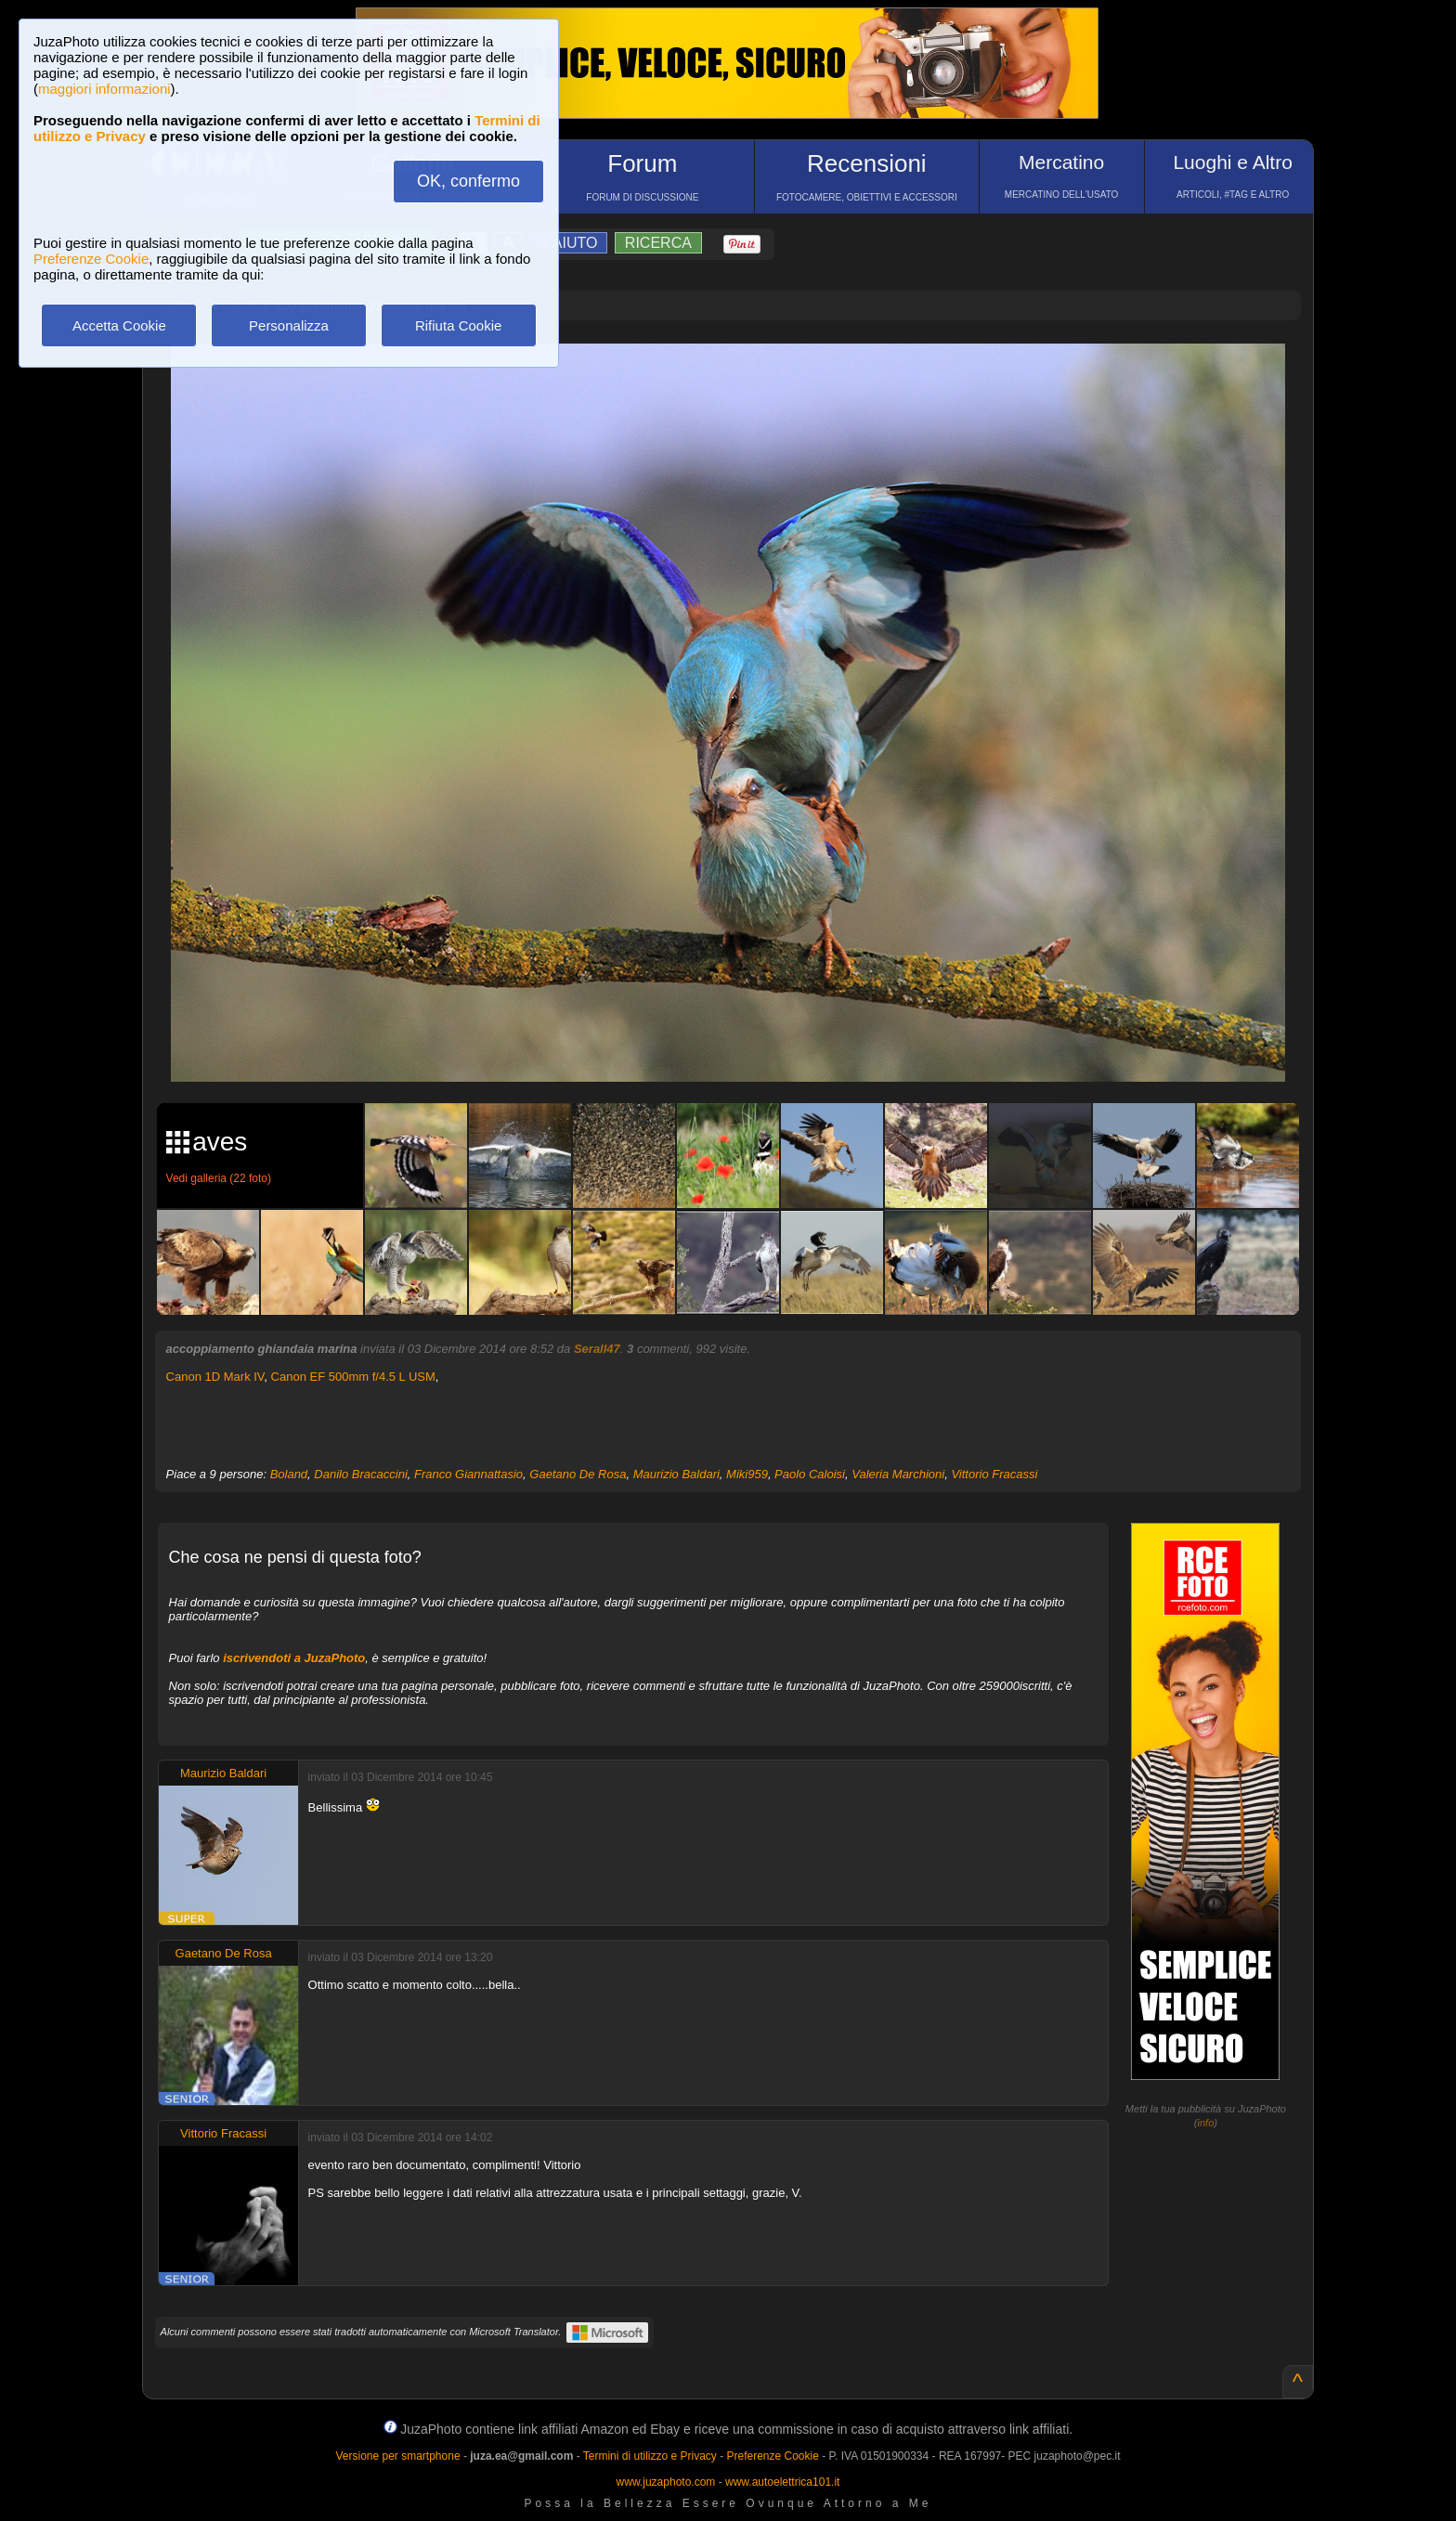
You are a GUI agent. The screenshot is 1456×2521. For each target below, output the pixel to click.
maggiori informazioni (104, 89)
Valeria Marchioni (898, 1474)
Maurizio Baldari (676, 1474)
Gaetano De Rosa (577, 1474)
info (1206, 2122)
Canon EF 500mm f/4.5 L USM (353, 1377)
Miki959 (747, 1474)
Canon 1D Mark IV (215, 1377)
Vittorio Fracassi (994, 1474)
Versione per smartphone (397, 2456)
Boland (288, 1474)
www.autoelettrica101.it (782, 2482)
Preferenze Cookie (91, 258)
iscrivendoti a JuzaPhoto (294, 1658)
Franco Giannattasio (468, 1474)
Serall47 (597, 1349)
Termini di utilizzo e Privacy (650, 2456)
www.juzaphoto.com (666, 2482)
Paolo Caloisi (809, 1474)
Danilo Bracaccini (360, 1474)
